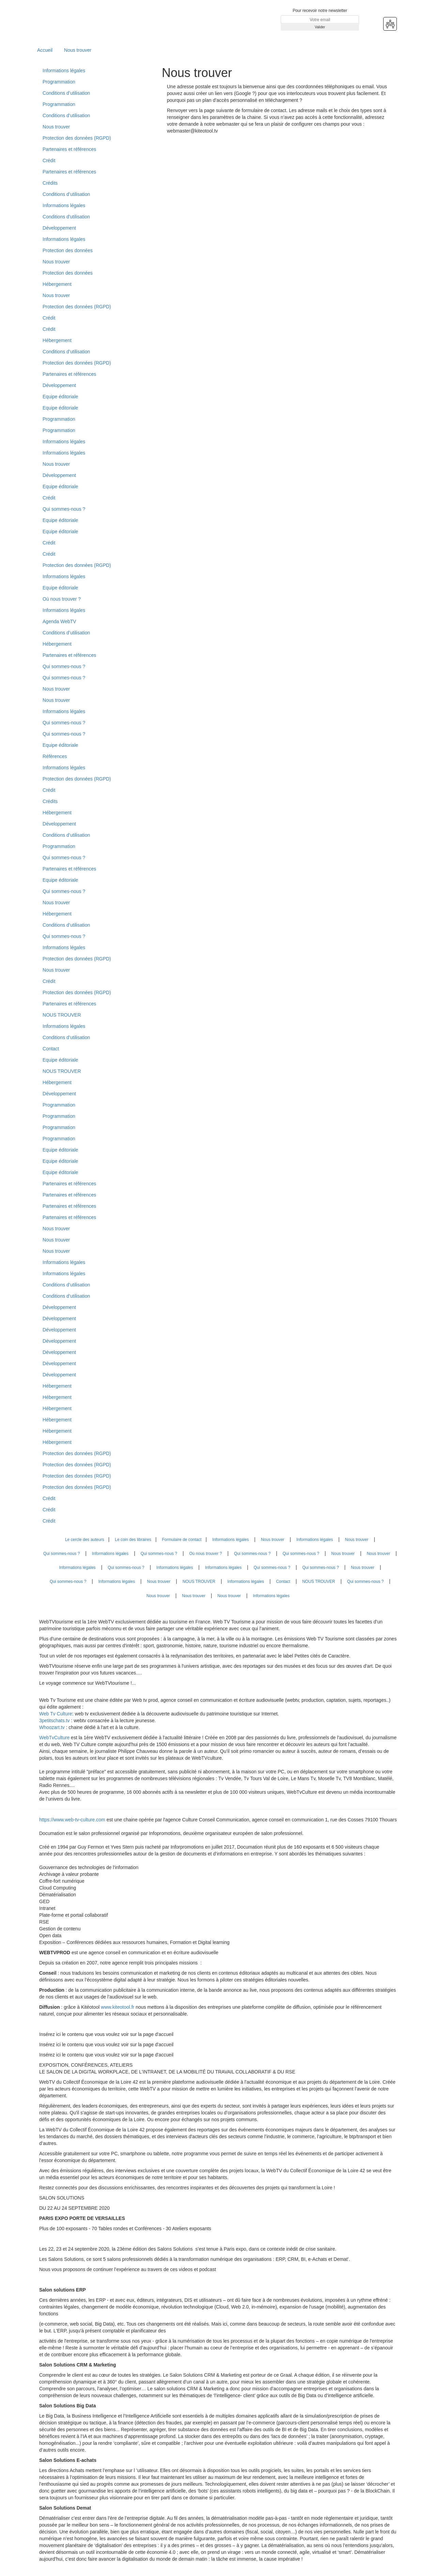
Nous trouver (77, 50)
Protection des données (68, 250)
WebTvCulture (54, 1737)
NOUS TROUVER (62, 1015)
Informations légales (64, 70)
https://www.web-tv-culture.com (73, 1819)
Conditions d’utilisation (66, 93)
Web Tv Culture (55, 1713)
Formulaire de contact (181, 1539)
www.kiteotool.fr (117, 2007)
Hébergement (57, 284)
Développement (59, 228)
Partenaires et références (69, 149)
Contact (51, 1048)
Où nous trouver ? (62, 599)
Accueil (44, 50)
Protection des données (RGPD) (77, 138)
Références (55, 756)
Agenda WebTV (59, 621)
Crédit (49, 160)
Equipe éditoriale (60, 396)
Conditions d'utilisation (66, 216)
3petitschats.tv (54, 1720)
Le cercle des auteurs (84, 1539)
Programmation (59, 81)
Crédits (50, 183)
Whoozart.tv (52, 1727)
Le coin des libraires (133, 1539)
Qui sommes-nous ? (64, 509)
